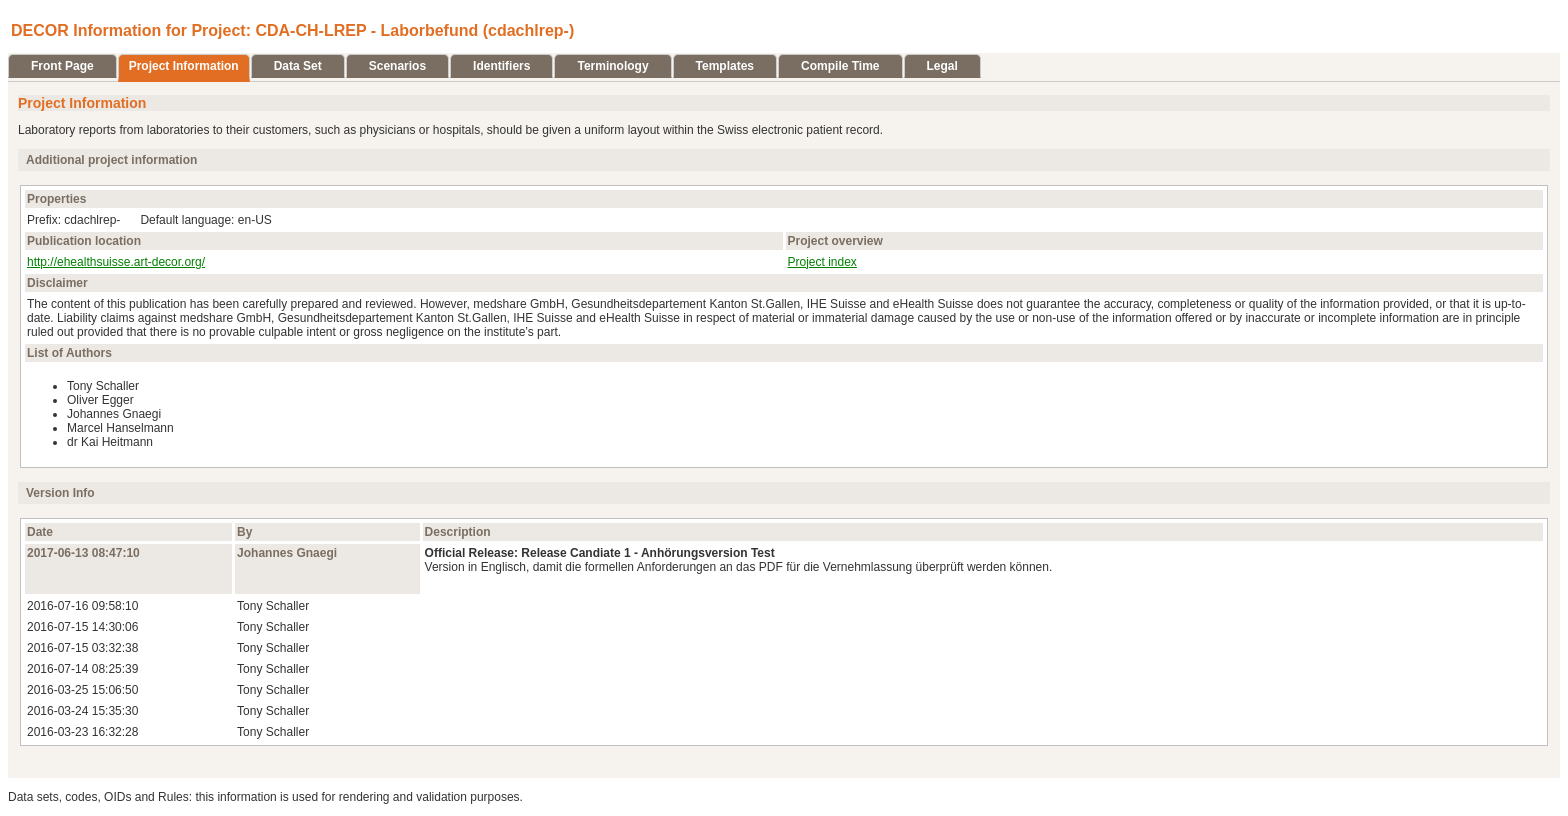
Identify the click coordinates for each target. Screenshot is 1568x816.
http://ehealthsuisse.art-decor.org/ (116, 262)
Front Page (62, 66)
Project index (822, 262)
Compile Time (840, 66)
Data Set (298, 66)
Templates (725, 66)
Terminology (612, 66)
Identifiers (501, 66)
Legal (942, 66)
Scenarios (397, 66)
